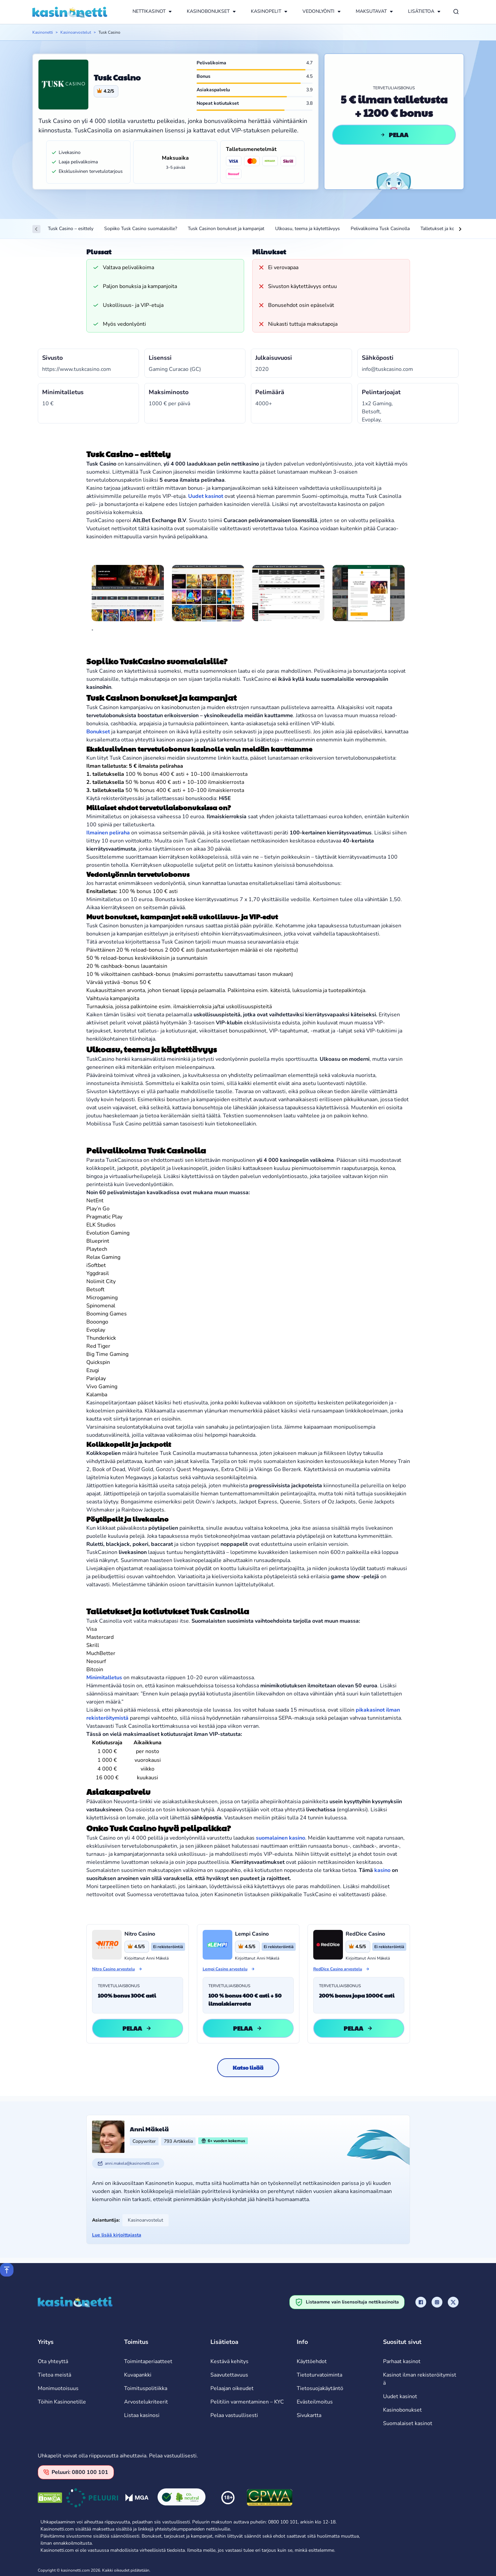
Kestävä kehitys (229, 2361)
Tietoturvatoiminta (319, 2375)
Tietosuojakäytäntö (320, 2388)
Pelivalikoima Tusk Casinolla (380, 228)
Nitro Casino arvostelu (113, 1969)
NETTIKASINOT (149, 11)
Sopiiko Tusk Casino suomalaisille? (140, 228)
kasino (382, 1870)
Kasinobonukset (402, 2410)
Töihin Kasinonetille (62, 2402)
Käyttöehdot (312, 2361)
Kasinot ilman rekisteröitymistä (419, 2379)
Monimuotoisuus (58, 2388)
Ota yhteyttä (53, 2361)
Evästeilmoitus (315, 2402)
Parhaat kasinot (401, 2361)
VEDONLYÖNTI (318, 11)
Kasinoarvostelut (75, 32)
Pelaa (393, 134)
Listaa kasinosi (141, 2415)
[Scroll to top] (6, 2270)
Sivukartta (309, 2415)
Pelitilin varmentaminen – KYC (247, 2402)
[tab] (92, 630)
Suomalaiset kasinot (407, 2423)
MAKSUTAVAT (371, 11)
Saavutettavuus (229, 2375)
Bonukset (98, 731)
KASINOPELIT (266, 11)
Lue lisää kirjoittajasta (116, 2235)
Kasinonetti (42, 32)
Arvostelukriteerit (146, 2402)
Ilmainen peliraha (108, 832)
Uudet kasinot (400, 2396)
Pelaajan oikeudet (232, 2388)
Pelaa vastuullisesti (234, 2415)
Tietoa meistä (54, 2375)
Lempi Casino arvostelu (225, 1969)
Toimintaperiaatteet (148, 2361)
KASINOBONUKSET (208, 11)
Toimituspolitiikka (145, 2388)
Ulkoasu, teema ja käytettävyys (307, 228)
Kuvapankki (137, 2375)
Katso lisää (248, 2067)
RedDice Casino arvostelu (337, 1969)
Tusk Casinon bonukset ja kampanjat (226, 228)
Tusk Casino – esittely (70, 228)
